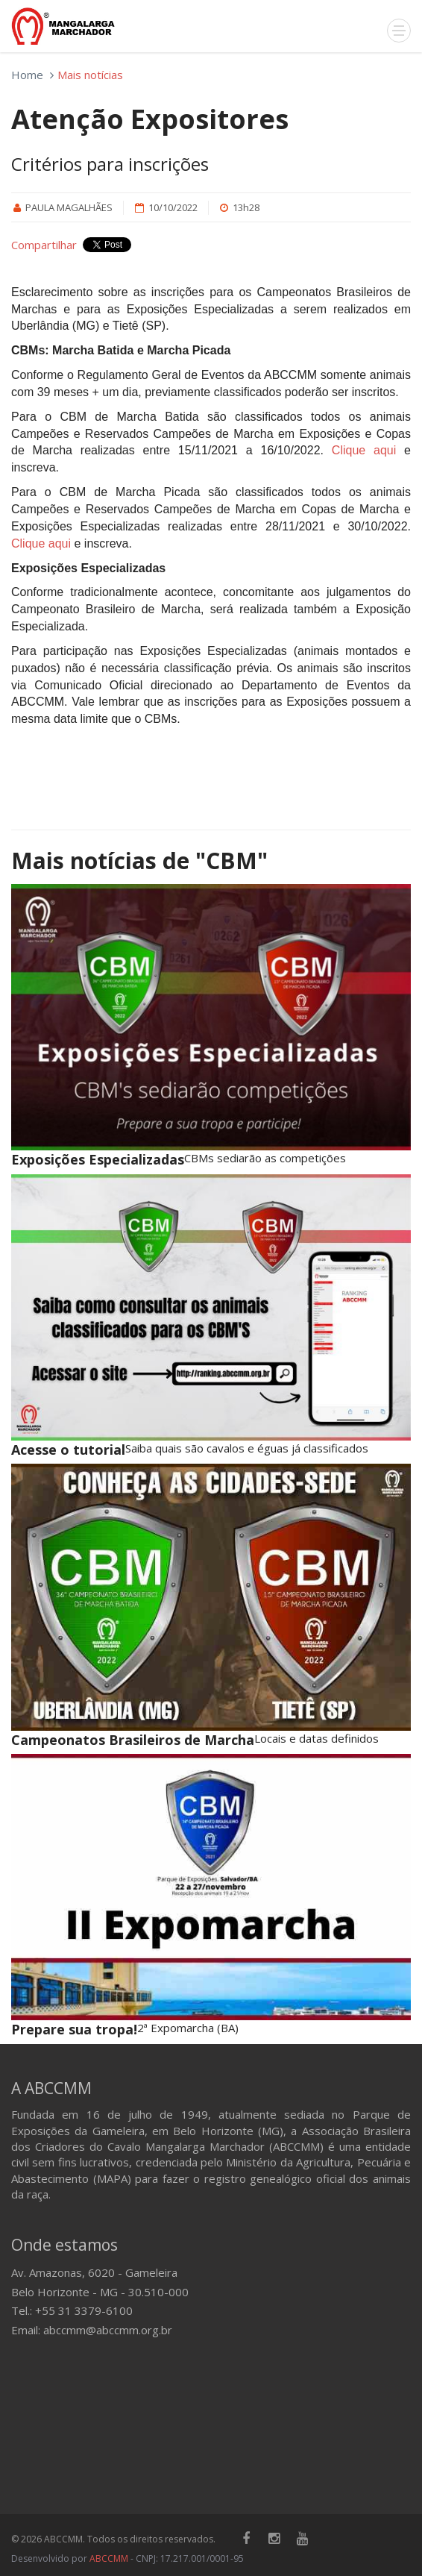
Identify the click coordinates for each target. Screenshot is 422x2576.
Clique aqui (364, 450)
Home (27, 74)
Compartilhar (44, 244)
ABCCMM (108, 2558)
